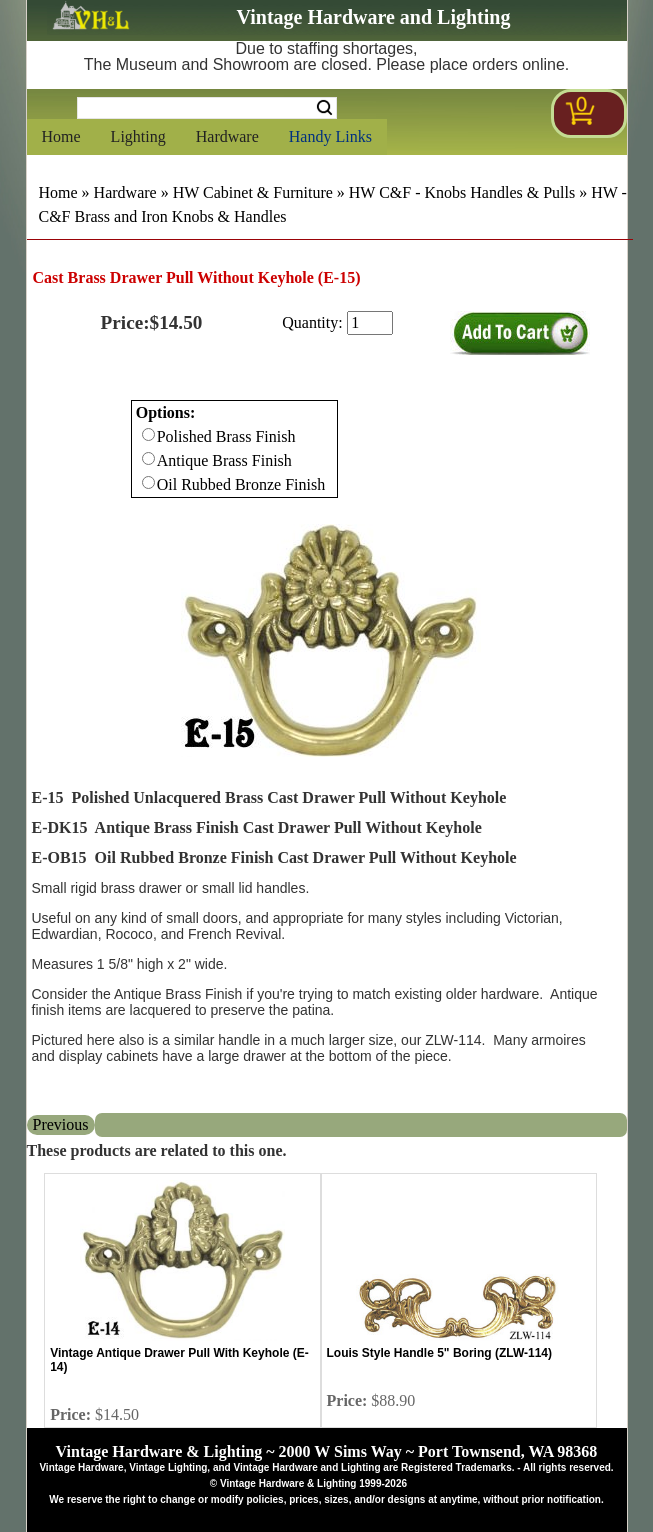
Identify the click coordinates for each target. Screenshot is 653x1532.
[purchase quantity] (370, 323)
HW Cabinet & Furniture (253, 192)
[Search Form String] (207, 108)
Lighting (138, 136)
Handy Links (330, 136)
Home (61, 136)
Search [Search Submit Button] (324, 108)
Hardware (227, 136)
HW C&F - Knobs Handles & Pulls (462, 192)
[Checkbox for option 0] (148, 434)
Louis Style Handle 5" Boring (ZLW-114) (439, 1353)
